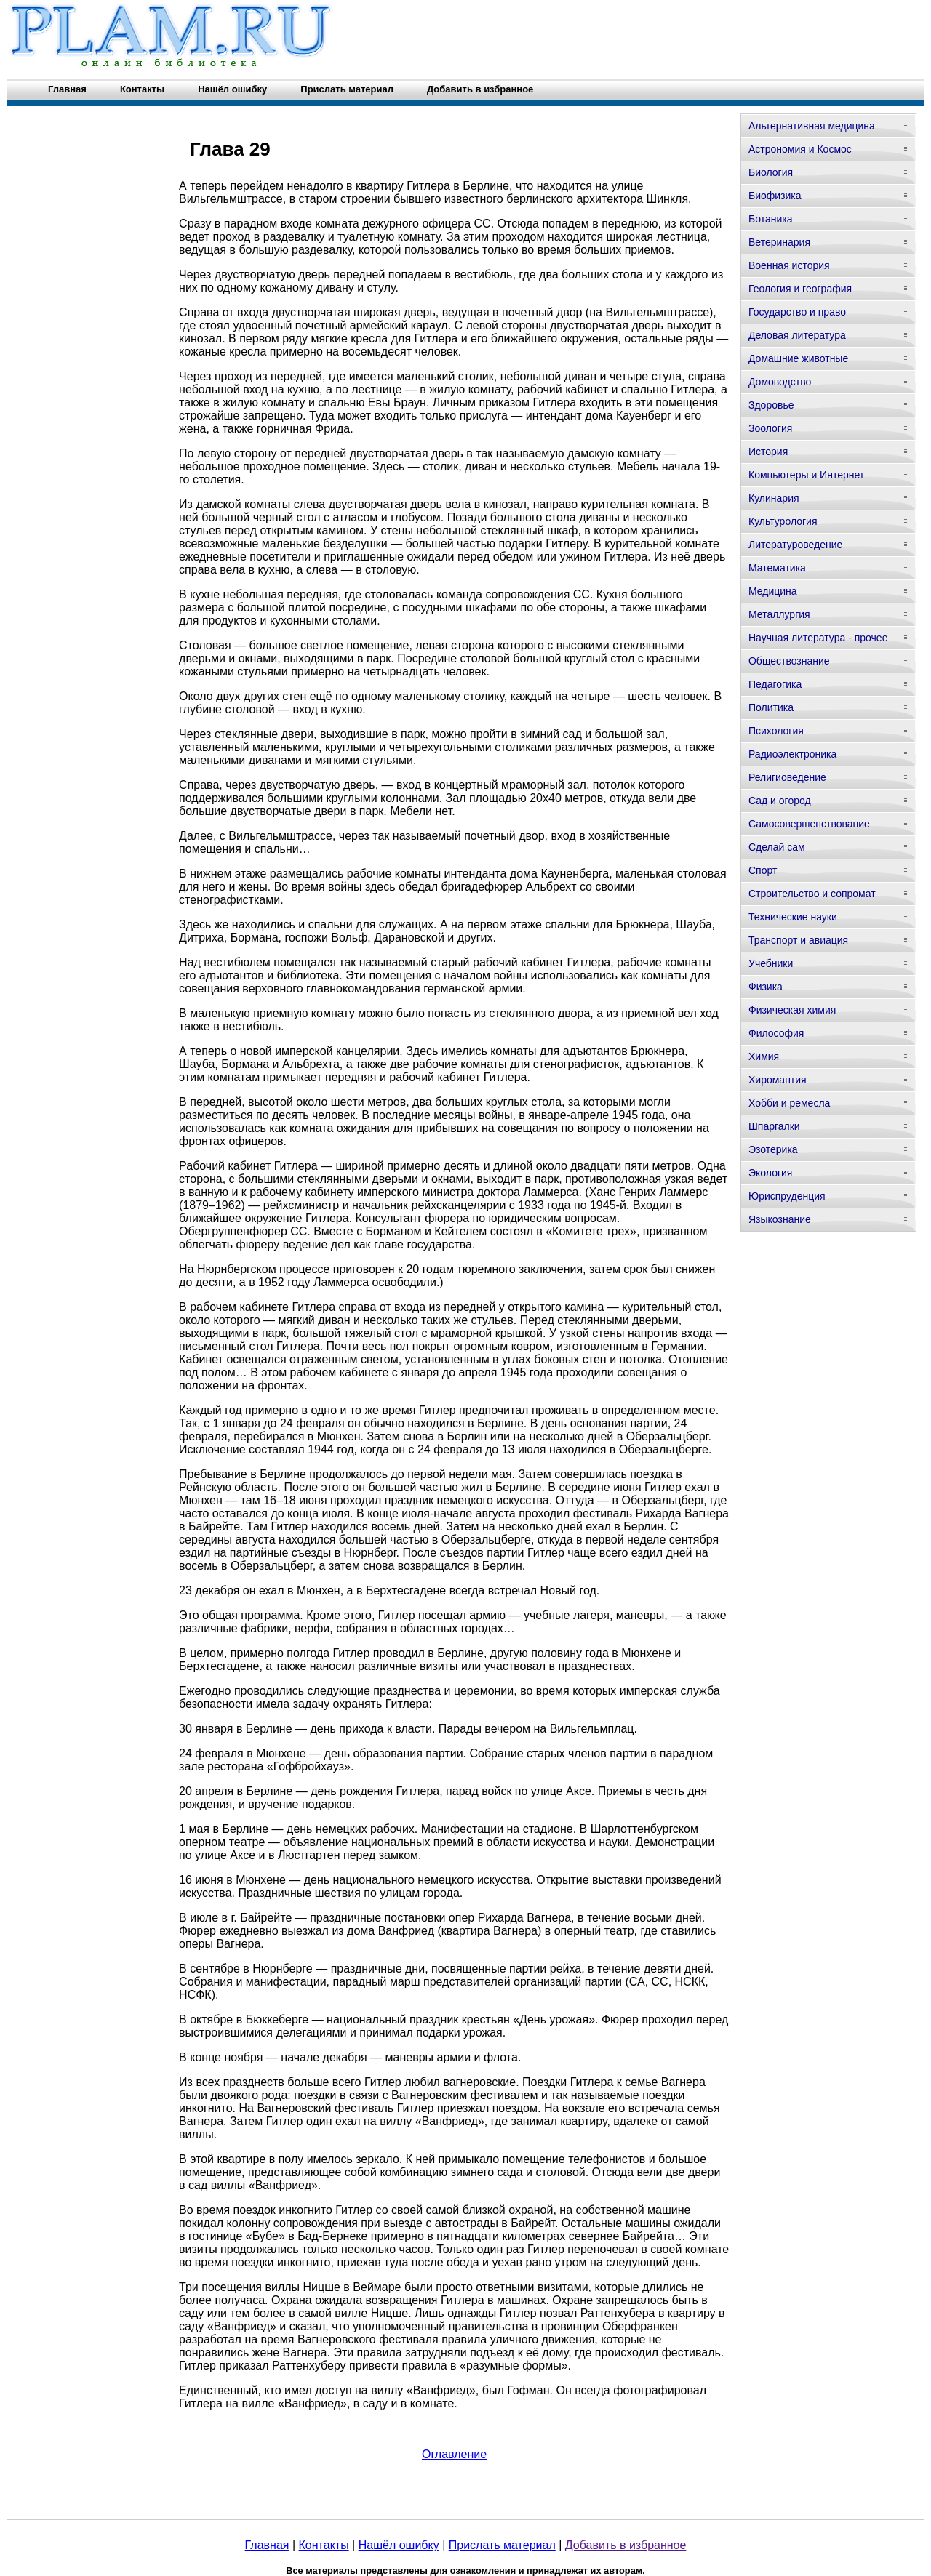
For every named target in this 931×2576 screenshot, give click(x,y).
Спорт (762, 870)
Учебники (770, 963)
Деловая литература (797, 335)
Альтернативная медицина (811, 126)
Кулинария (773, 498)
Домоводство (779, 382)
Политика (771, 707)
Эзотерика (773, 1149)
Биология (770, 172)
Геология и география (800, 288)
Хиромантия (777, 1080)
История (768, 451)
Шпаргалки (774, 1126)
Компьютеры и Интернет (806, 475)
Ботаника (770, 219)
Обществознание (789, 661)
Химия (763, 1056)
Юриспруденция (787, 1196)
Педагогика (775, 684)
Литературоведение (795, 544)
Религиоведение (787, 777)
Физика (765, 986)
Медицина (772, 591)
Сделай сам (776, 847)
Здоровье (771, 405)
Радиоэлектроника (792, 754)
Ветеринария (779, 242)
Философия (776, 1033)
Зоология (770, 428)
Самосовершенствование (809, 824)
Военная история (789, 265)
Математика (777, 568)
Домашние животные (798, 358)
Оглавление (454, 2454)
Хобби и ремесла (789, 1103)
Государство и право (797, 312)
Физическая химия (792, 1010)
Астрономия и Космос (800, 149)
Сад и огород (779, 800)
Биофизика (775, 195)
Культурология (783, 521)
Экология (770, 1173)
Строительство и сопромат (812, 893)
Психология (776, 731)
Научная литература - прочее (817, 637)
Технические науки (792, 917)
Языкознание (779, 1219)
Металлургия (779, 614)
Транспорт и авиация (798, 940)
